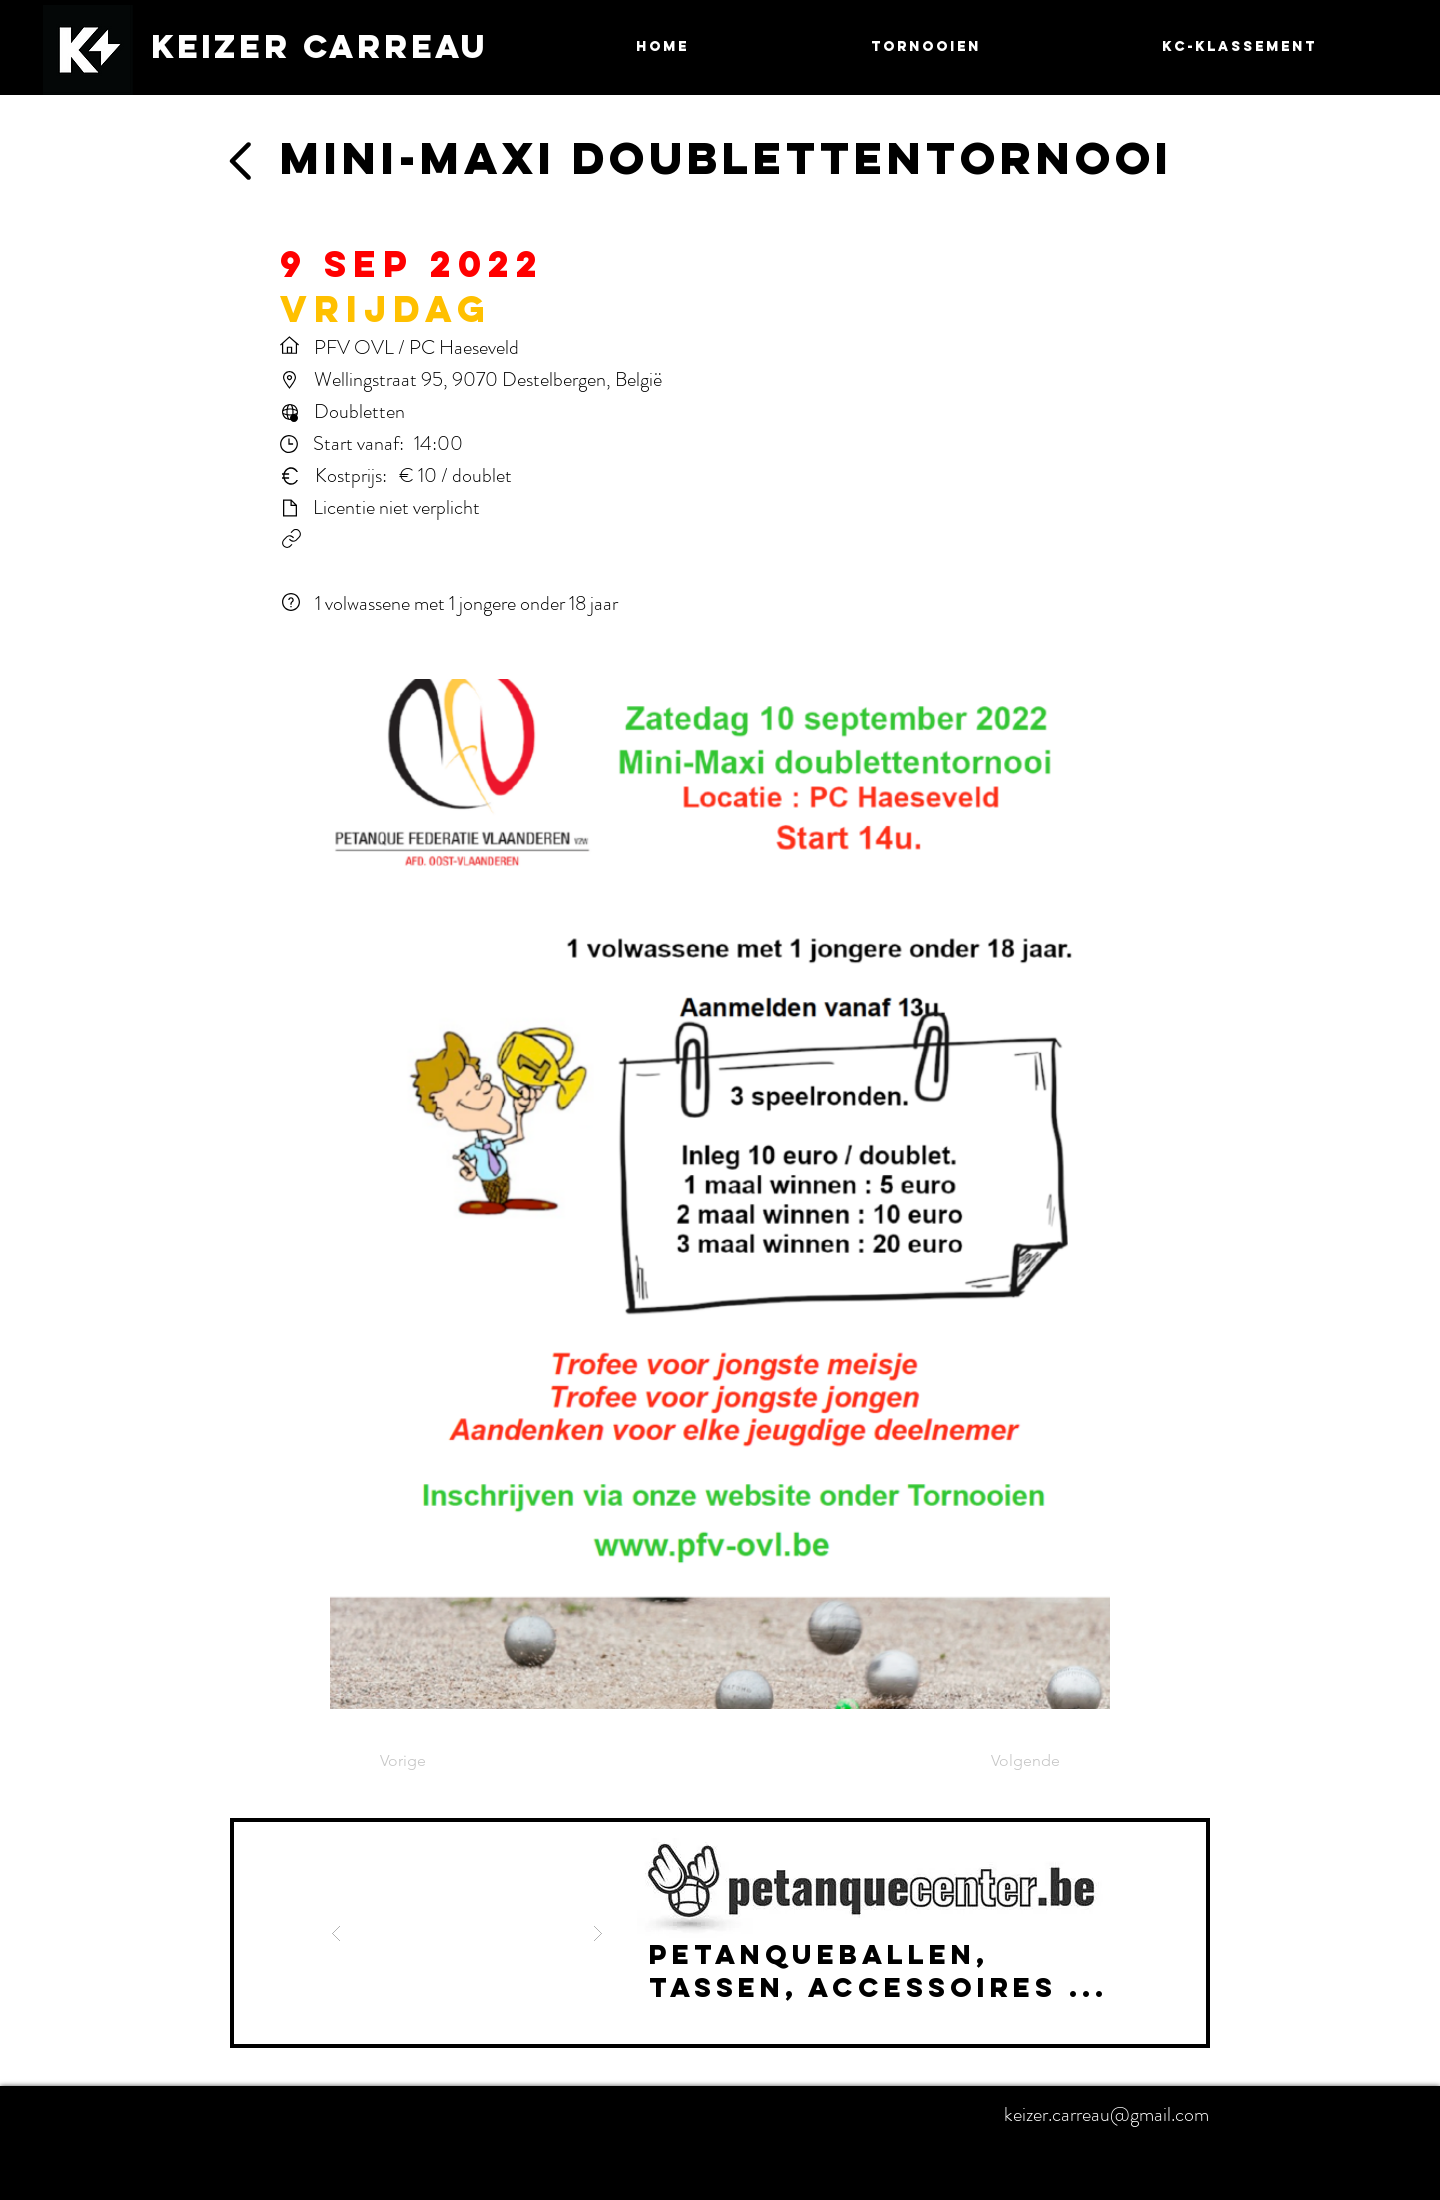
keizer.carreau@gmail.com (1106, 2114)
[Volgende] (1010, 1762)
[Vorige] (446, 1762)
